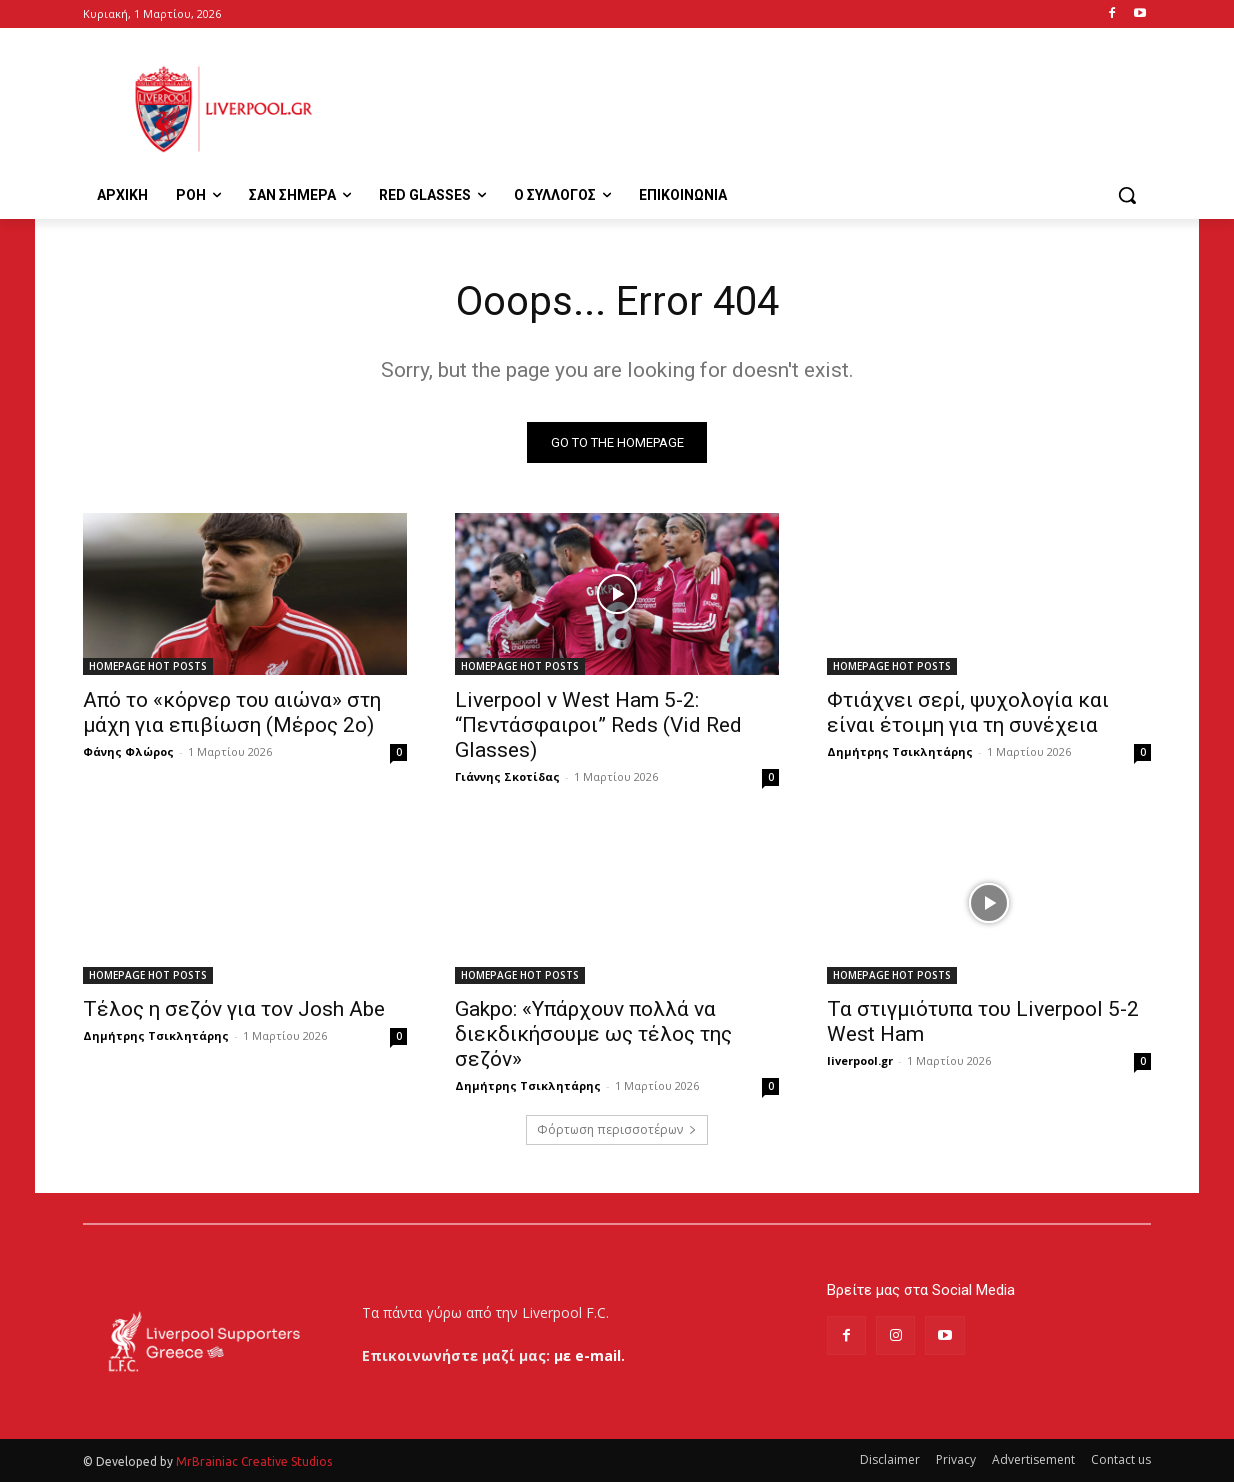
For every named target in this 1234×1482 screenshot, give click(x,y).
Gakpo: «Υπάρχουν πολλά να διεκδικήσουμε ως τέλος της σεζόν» (593, 1034)
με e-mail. (589, 1355)
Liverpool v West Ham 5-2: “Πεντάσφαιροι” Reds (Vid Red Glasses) (598, 725)
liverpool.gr (860, 1060)
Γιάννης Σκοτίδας (507, 776)
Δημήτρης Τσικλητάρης (900, 751)
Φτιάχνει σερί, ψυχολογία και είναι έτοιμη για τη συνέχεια (968, 712)
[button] (1127, 195)
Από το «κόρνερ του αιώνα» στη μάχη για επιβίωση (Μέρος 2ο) (232, 712)
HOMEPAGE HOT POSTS (148, 666)
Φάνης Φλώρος (128, 751)
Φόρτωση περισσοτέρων (617, 1129)
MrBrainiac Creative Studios (254, 1461)
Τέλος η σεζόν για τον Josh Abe (234, 1009)
